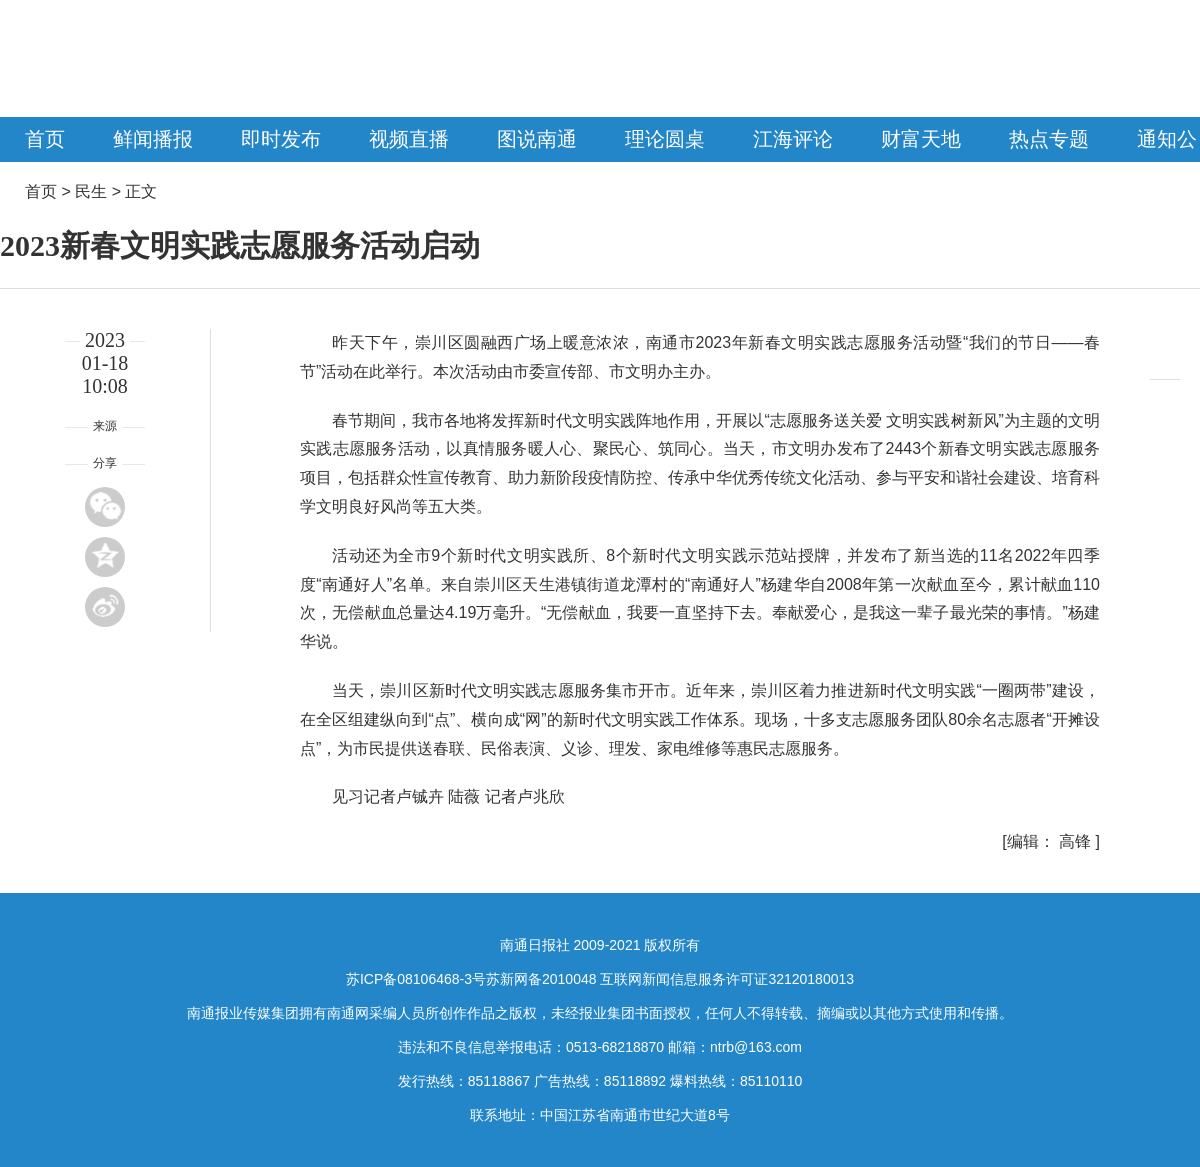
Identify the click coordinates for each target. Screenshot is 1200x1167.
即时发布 (281, 139)
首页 (45, 139)
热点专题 (1049, 139)
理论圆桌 (665, 139)
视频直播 (409, 139)
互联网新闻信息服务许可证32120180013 (727, 979)
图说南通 (537, 139)
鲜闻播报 (153, 139)
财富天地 (921, 139)
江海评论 (793, 139)
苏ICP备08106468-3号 (416, 979)
